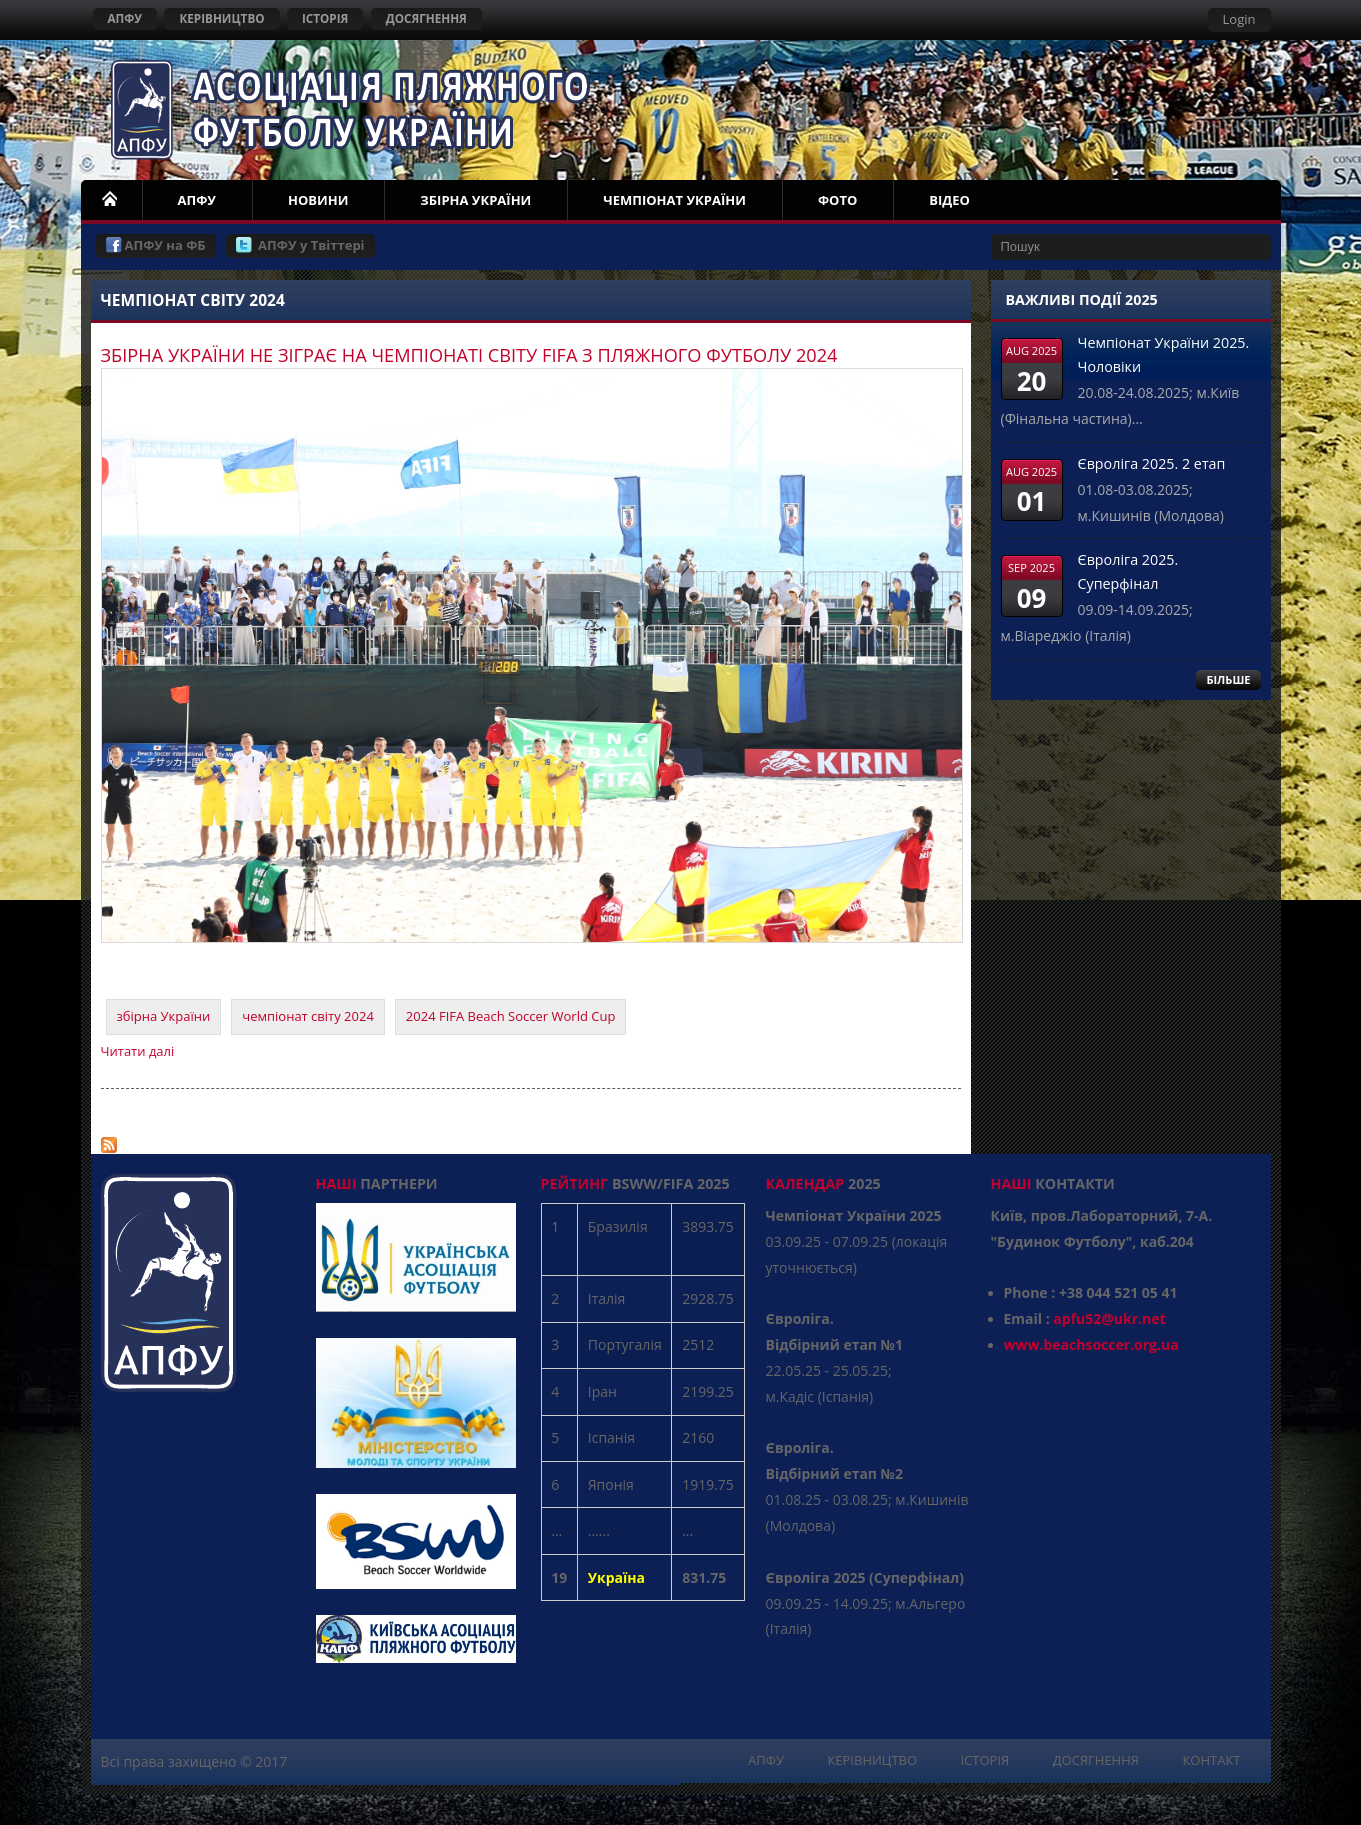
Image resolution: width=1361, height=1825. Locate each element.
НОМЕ (111, 200)
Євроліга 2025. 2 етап (1152, 463)
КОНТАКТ (1211, 1760)
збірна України (164, 1016)
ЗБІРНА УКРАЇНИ (475, 200)
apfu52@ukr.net (1109, 1318)
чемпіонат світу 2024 (308, 1016)
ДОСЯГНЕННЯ (426, 18)
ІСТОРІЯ (325, 18)
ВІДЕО (949, 200)
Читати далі (138, 1051)
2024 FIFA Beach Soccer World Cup (511, 1016)
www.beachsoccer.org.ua (1091, 1344)
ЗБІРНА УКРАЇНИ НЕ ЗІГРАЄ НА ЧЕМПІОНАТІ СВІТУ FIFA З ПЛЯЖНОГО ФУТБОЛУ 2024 (469, 355)
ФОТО (837, 200)
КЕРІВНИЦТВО (221, 18)
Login (1239, 19)
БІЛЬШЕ (1228, 679)
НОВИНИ (318, 200)
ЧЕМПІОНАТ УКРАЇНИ (674, 200)
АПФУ (125, 18)
